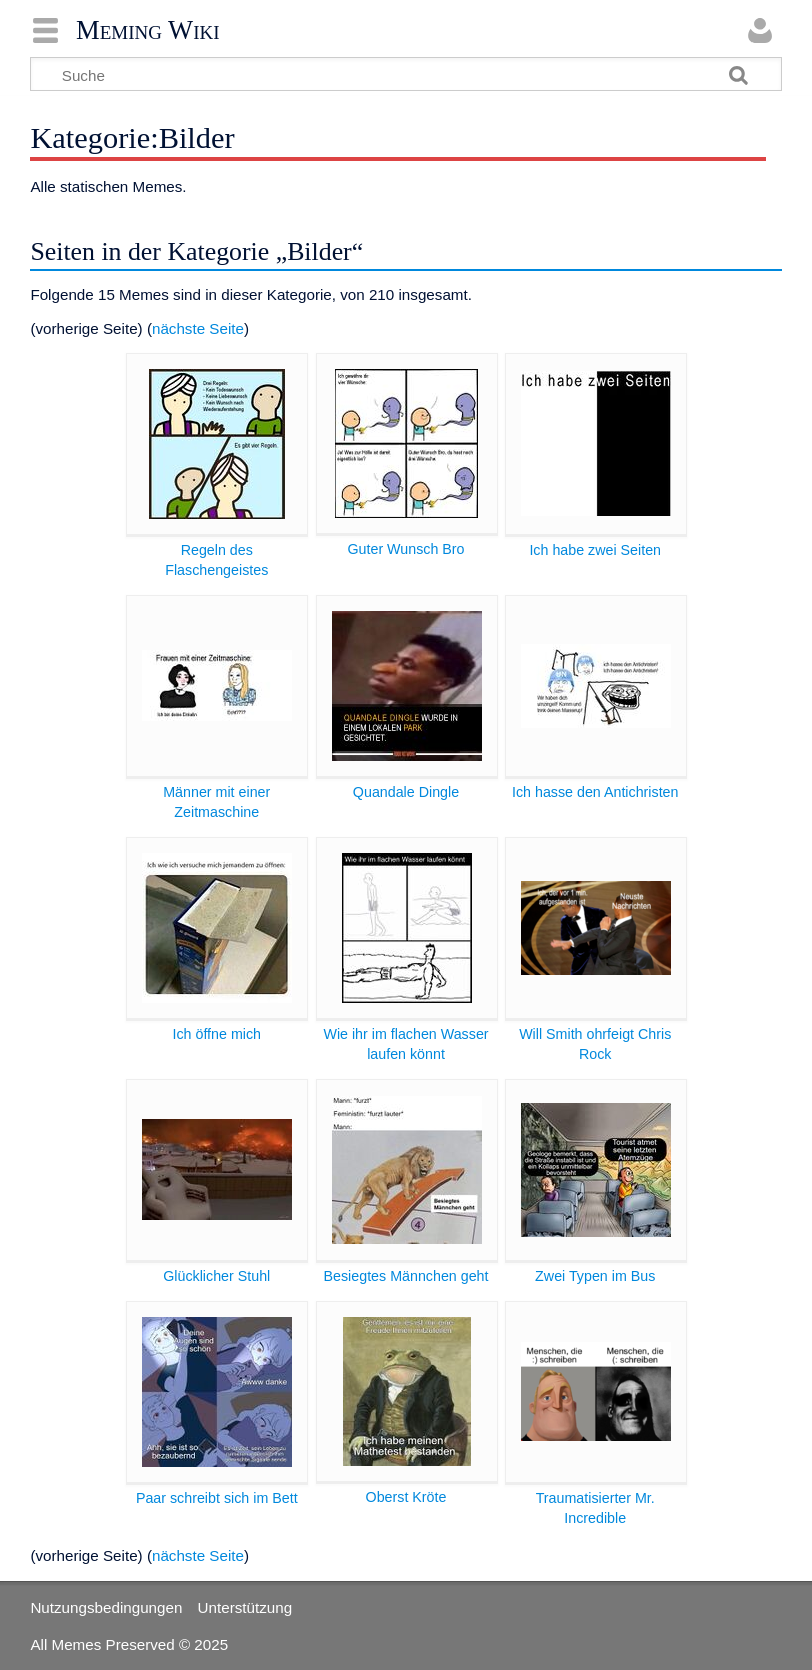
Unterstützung (245, 1607)
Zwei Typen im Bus (595, 1276)
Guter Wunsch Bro (405, 549)
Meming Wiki (148, 30)
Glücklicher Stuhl (216, 1276)
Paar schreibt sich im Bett (217, 1498)
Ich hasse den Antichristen (595, 792)
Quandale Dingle (406, 792)
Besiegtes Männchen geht (406, 1276)
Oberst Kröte (406, 1497)
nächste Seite (198, 328)
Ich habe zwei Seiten (595, 550)
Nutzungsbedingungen (106, 1607)
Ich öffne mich (216, 1034)
